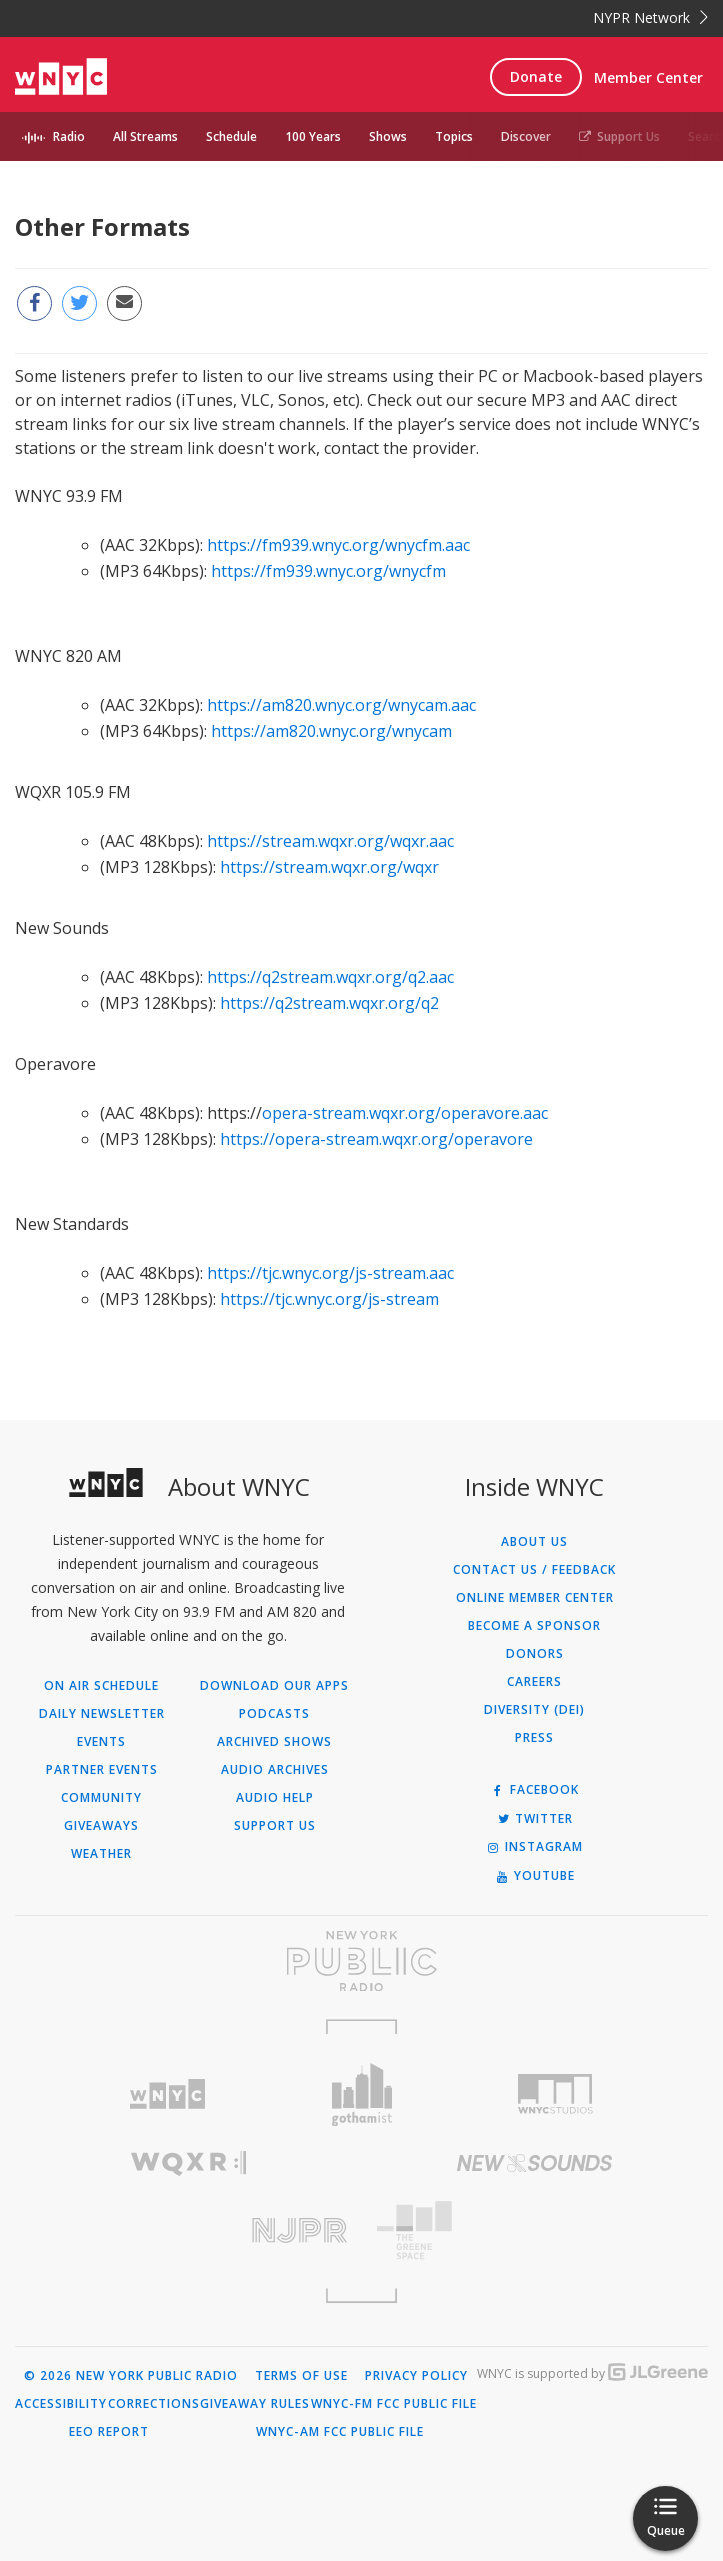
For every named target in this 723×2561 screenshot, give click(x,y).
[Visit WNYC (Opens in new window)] (167, 2094)
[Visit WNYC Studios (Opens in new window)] (556, 2094)
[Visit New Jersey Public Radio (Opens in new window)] (188, 2230)
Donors (535, 1654)
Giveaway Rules (255, 2404)
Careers (534, 1682)
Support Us (619, 136)
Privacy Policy (416, 2376)
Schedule (231, 136)
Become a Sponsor (534, 1626)
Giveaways (101, 1826)
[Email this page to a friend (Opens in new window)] (124, 303)
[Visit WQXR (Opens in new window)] (188, 2163)
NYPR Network (650, 17)
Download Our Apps (274, 1686)
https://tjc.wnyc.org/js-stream (329, 1299)
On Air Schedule (101, 1686)
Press (534, 1738)
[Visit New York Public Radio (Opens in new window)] (361, 1961)
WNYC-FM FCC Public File (394, 2404)
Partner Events (102, 1770)
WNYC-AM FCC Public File (340, 2432)
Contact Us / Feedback (534, 1570)
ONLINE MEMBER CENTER (535, 1598)
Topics (454, 136)
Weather (101, 1854)
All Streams (145, 136)
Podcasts (274, 1714)
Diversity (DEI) (534, 1710)
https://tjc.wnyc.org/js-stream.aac (330, 1273)
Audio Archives (275, 1770)
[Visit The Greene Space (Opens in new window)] (535, 2230)
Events (101, 1742)
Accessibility (61, 2404)
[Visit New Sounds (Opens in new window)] (535, 2163)
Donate (536, 76)
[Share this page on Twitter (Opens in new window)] (79, 303)
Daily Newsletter (102, 1714)
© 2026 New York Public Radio (131, 2376)
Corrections (154, 2404)
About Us (534, 1542)
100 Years (313, 136)
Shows (388, 136)
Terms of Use (301, 2376)
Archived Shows (274, 1742)
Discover (526, 136)
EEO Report (109, 2432)
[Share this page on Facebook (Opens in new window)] (34, 303)
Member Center (648, 77)
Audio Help (275, 1798)
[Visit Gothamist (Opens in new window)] (361, 2094)
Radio (69, 136)
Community (101, 1798)
